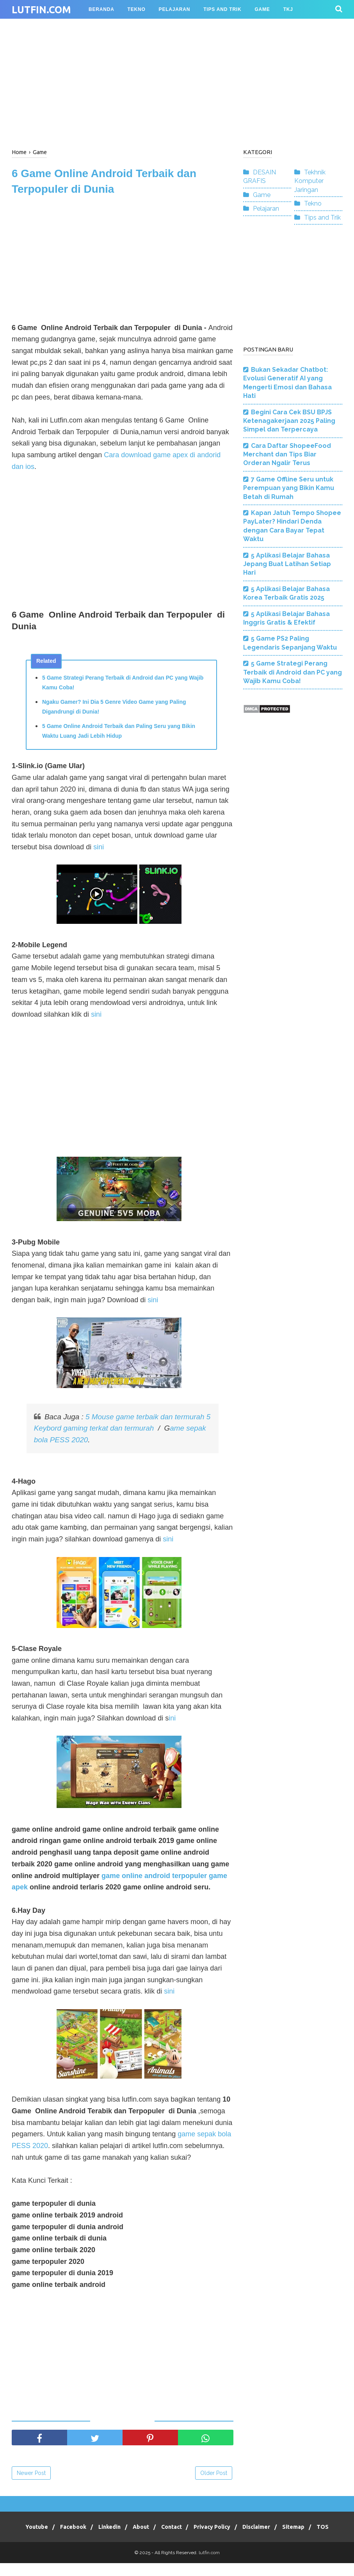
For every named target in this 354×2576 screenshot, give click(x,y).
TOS (177, 2540)
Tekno (313, 203)
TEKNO (137, 9)
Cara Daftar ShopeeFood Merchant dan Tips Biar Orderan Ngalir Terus (287, 454)
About (150, 2529)
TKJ (288, 9)
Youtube (36, 2529)
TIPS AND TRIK (222, 9)
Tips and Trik (322, 217)
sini (98, 849)
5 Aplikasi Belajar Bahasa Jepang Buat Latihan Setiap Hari (287, 564)
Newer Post (31, 2475)
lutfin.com (41, 9)
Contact (184, 2529)
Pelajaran (266, 208)
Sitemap (315, 2529)
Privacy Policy (228, 2529)
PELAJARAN (174, 9)
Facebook (76, 2529)
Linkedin (116, 2529)
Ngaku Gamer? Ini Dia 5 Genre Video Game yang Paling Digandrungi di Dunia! (114, 709)
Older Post (213, 2475)
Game (261, 195)
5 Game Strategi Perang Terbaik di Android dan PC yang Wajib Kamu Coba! (122, 684)
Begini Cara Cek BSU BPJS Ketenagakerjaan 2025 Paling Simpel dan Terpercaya (289, 420)
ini (172, 1720)
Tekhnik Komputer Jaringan (310, 181)
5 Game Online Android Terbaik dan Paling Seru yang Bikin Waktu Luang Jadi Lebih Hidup (118, 733)
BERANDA (101, 9)
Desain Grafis (109, 28)
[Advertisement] (177, 82)
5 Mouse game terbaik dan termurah (145, 1419)
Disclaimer (275, 2529)
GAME (262, 9)
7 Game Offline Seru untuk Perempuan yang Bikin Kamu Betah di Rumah (288, 488)
